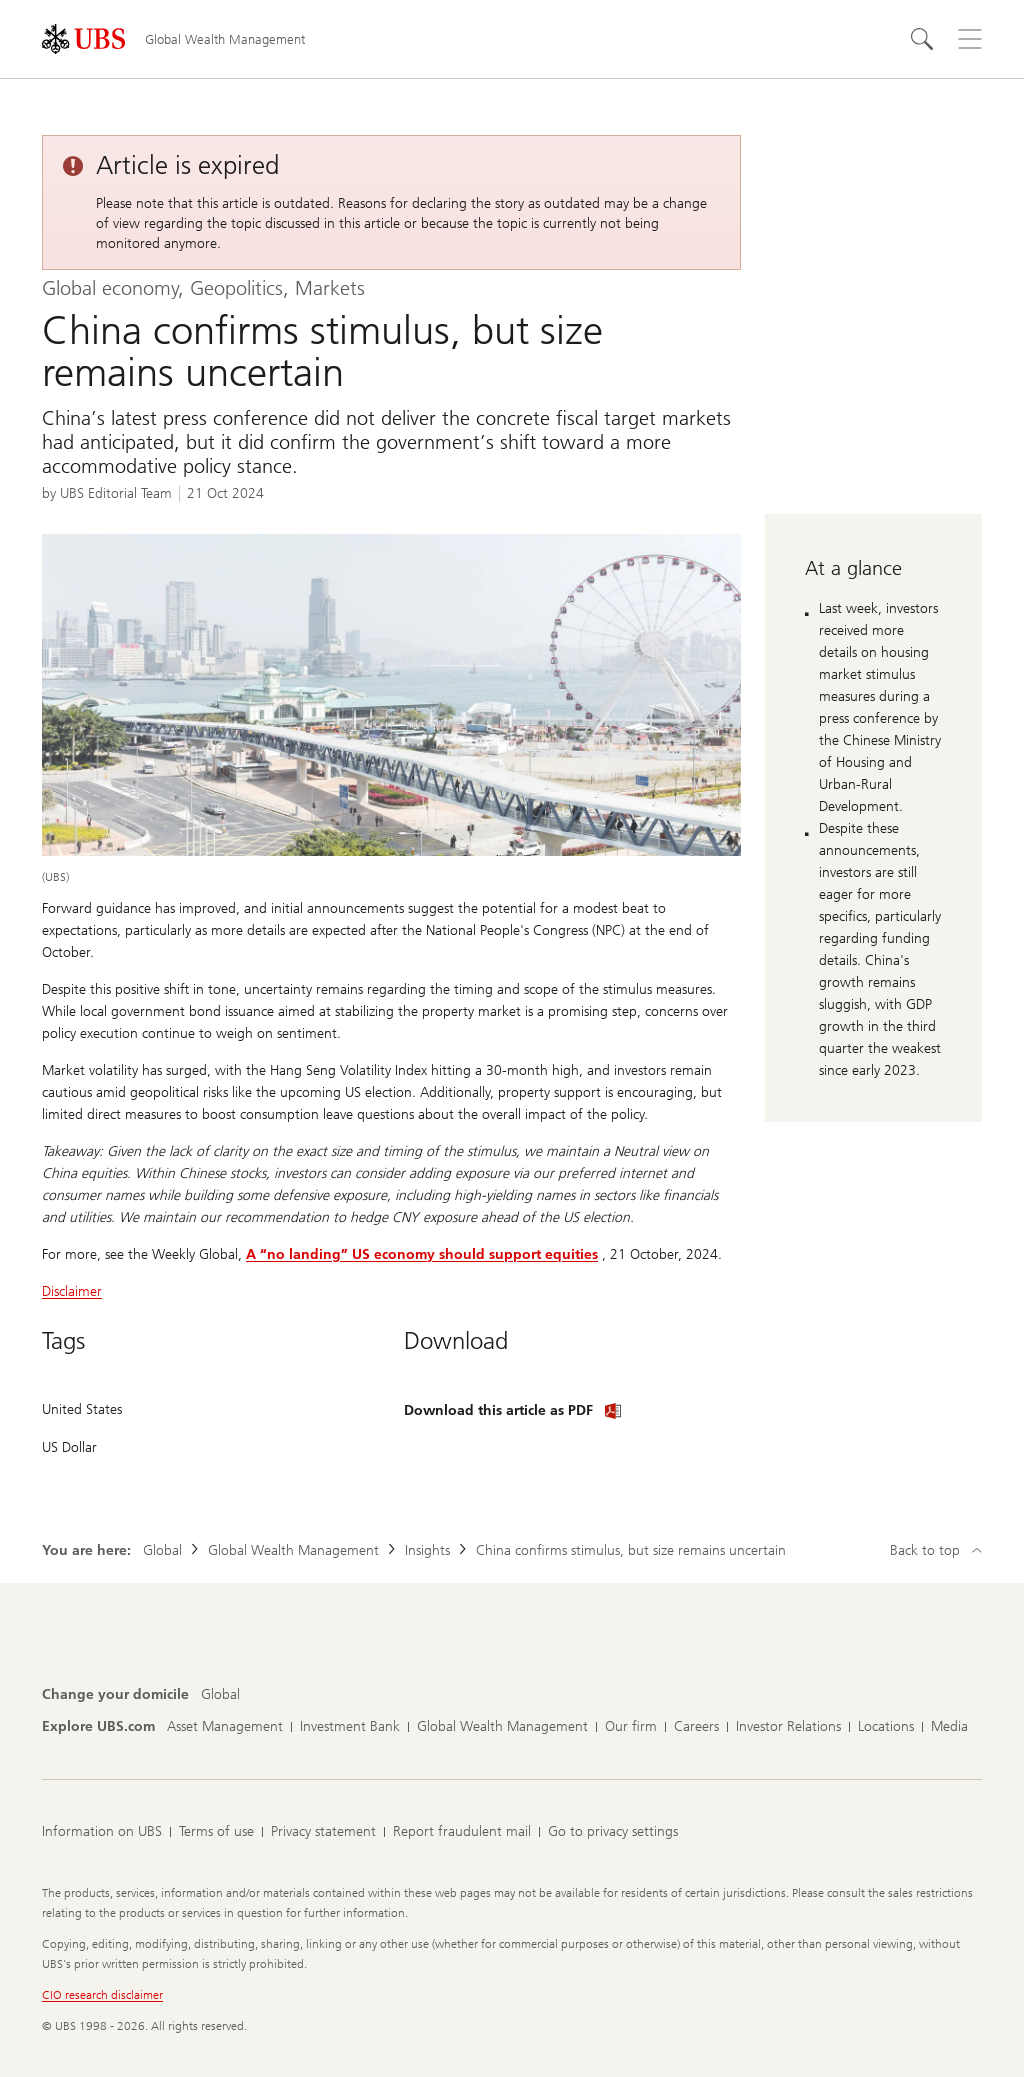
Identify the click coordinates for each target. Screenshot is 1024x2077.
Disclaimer (72, 1291)
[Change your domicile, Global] (220, 1695)
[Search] (922, 39)
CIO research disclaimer (102, 1995)
